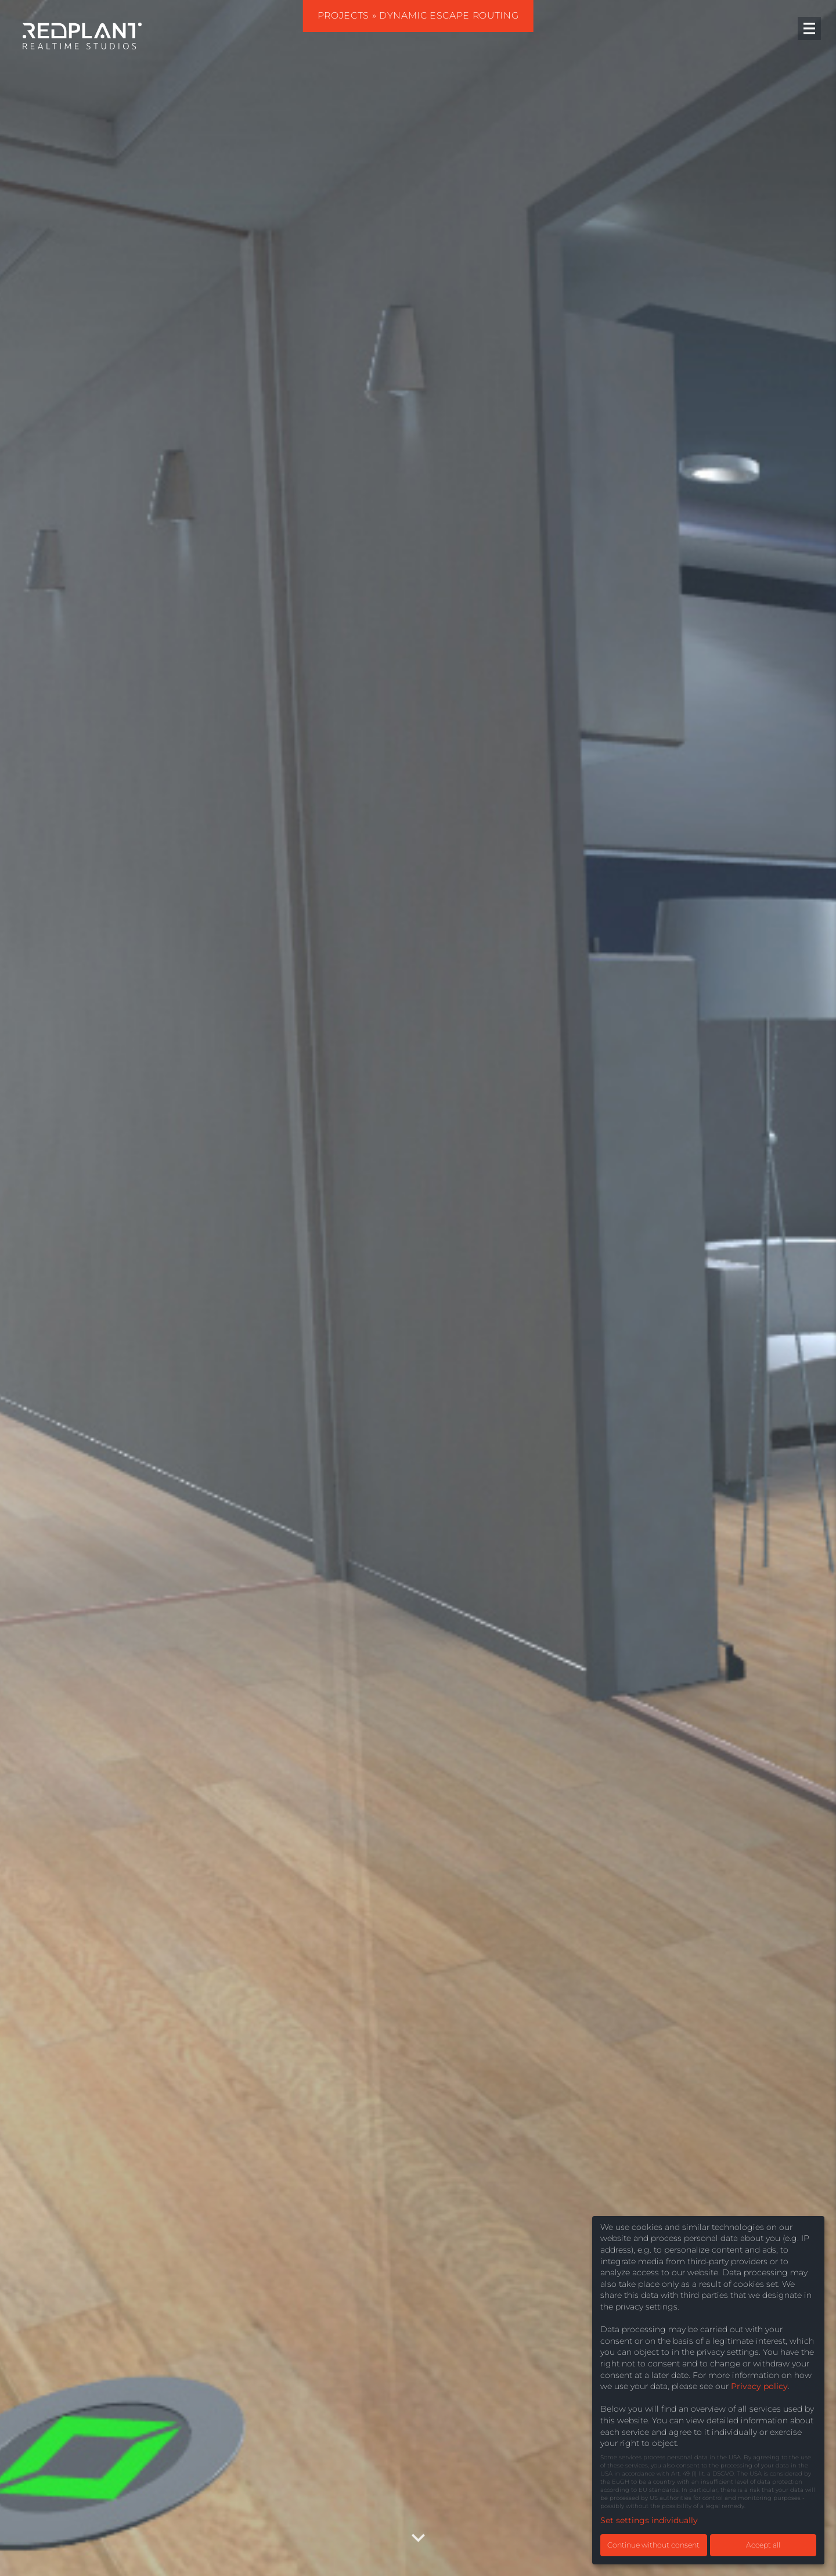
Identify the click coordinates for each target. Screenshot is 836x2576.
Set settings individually (649, 2520)
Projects (343, 15)
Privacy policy (759, 2386)
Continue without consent (653, 2545)
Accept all (763, 2545)
